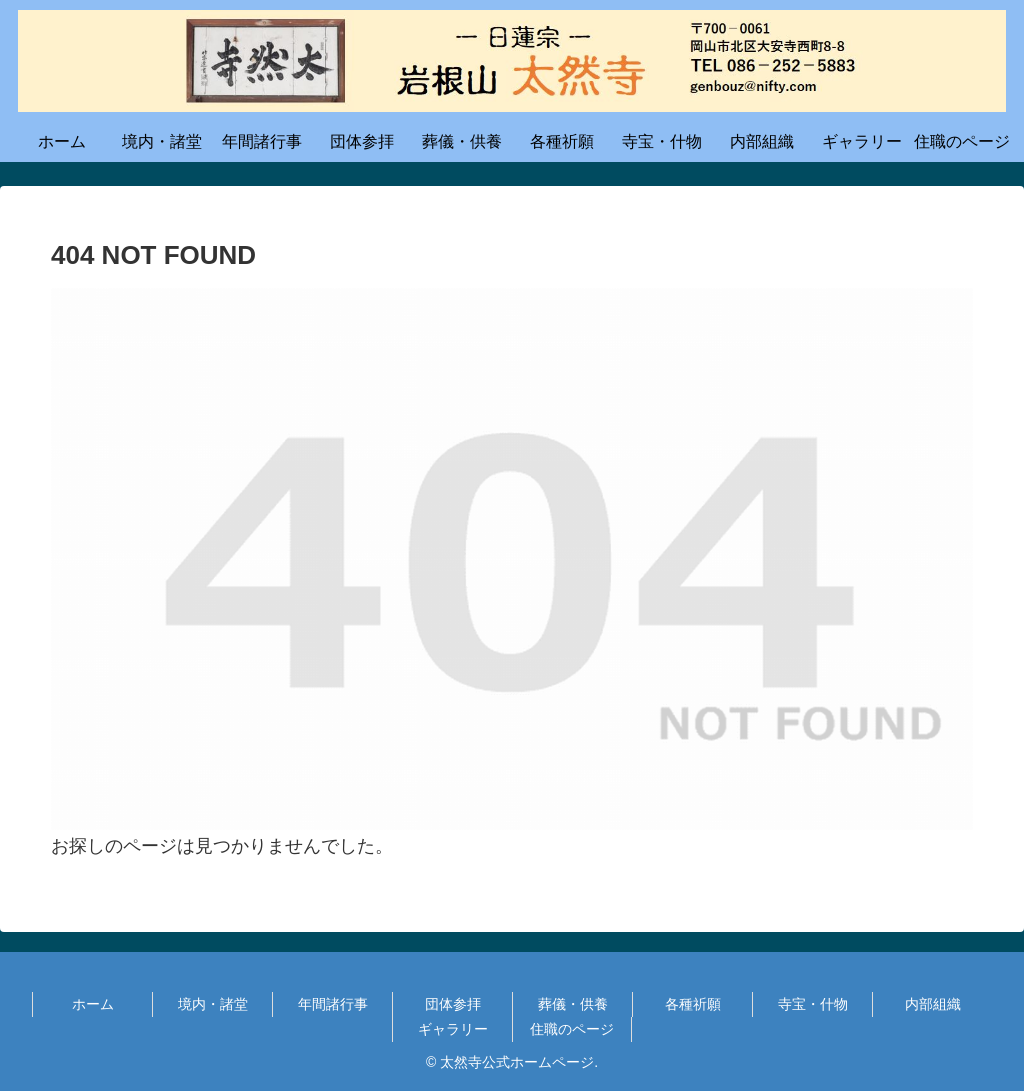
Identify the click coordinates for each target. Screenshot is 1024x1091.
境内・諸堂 (213, 1004)
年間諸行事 (333, 1004)
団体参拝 (453, 1004)
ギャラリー (453, 1029)
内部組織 (933, 1004)
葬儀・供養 (573, 1004)
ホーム (93, 1004)
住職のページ (572, 1029)
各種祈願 (693, 1004)
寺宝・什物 (813, 1004)
